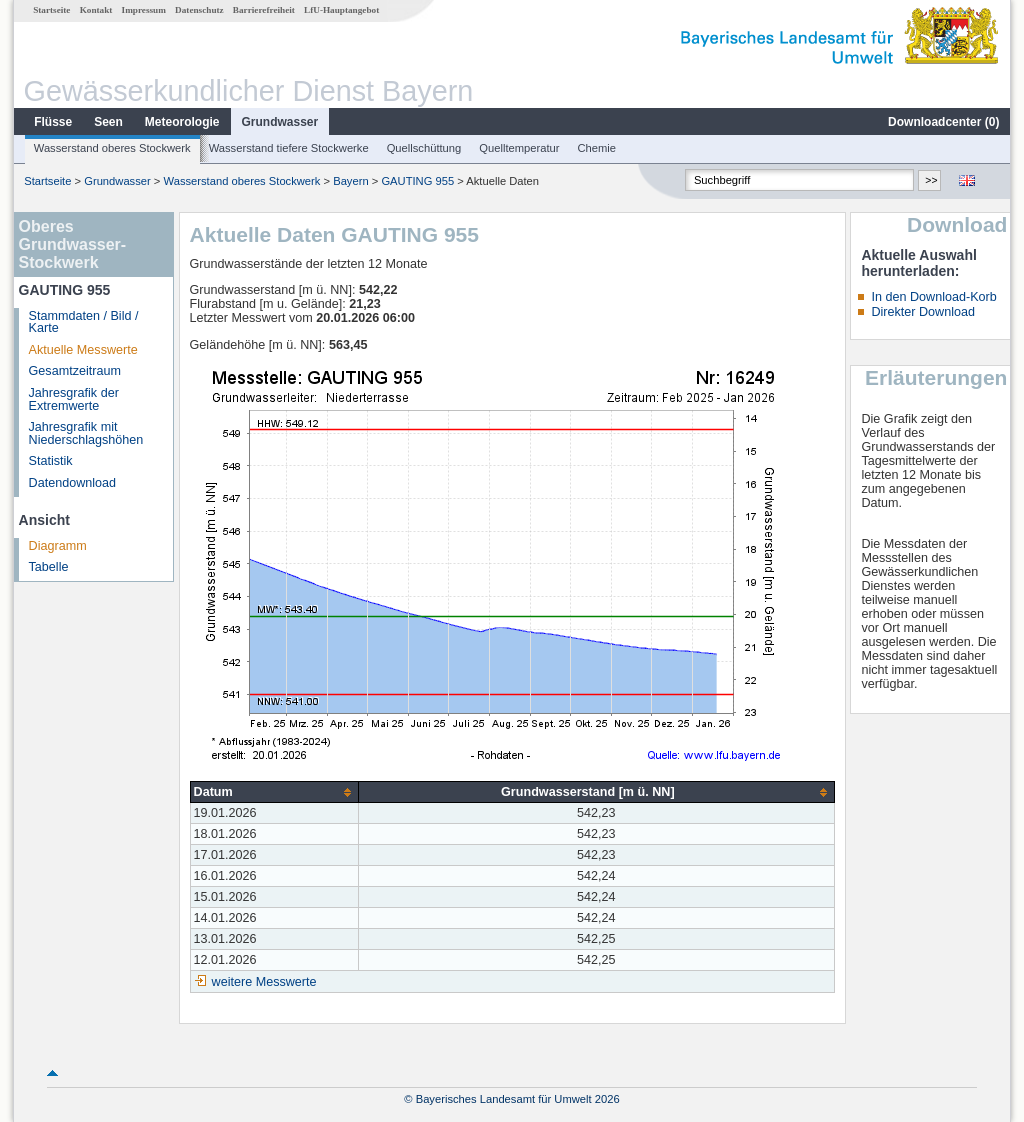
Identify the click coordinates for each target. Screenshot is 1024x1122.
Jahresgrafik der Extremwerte (74, 399)
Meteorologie (182, 122)
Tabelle (49, 567)
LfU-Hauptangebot (341, 10)
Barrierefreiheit (264, 10)
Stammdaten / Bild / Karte (84, 322)
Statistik (51, 461)
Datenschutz (199, 10)
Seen (108, 122)
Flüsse (53, 122)
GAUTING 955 (417, 181)
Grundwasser (280, 122)
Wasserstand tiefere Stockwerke (289, 148)
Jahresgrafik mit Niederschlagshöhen (86, 433)
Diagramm (58, 546)
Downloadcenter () (943, 122)
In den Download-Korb (933, 297)
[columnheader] (274, 792)
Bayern (350, 181)
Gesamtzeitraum (75, 371)
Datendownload (73, 483)
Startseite (51, 10)
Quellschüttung (424, 148)
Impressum (144, 10)
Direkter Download (923, 312)
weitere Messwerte (264, 982)
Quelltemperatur (519, 148)
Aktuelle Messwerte (83, 350)
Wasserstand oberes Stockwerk (112, 148)
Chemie (597, 148)
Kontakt (96, 10)
